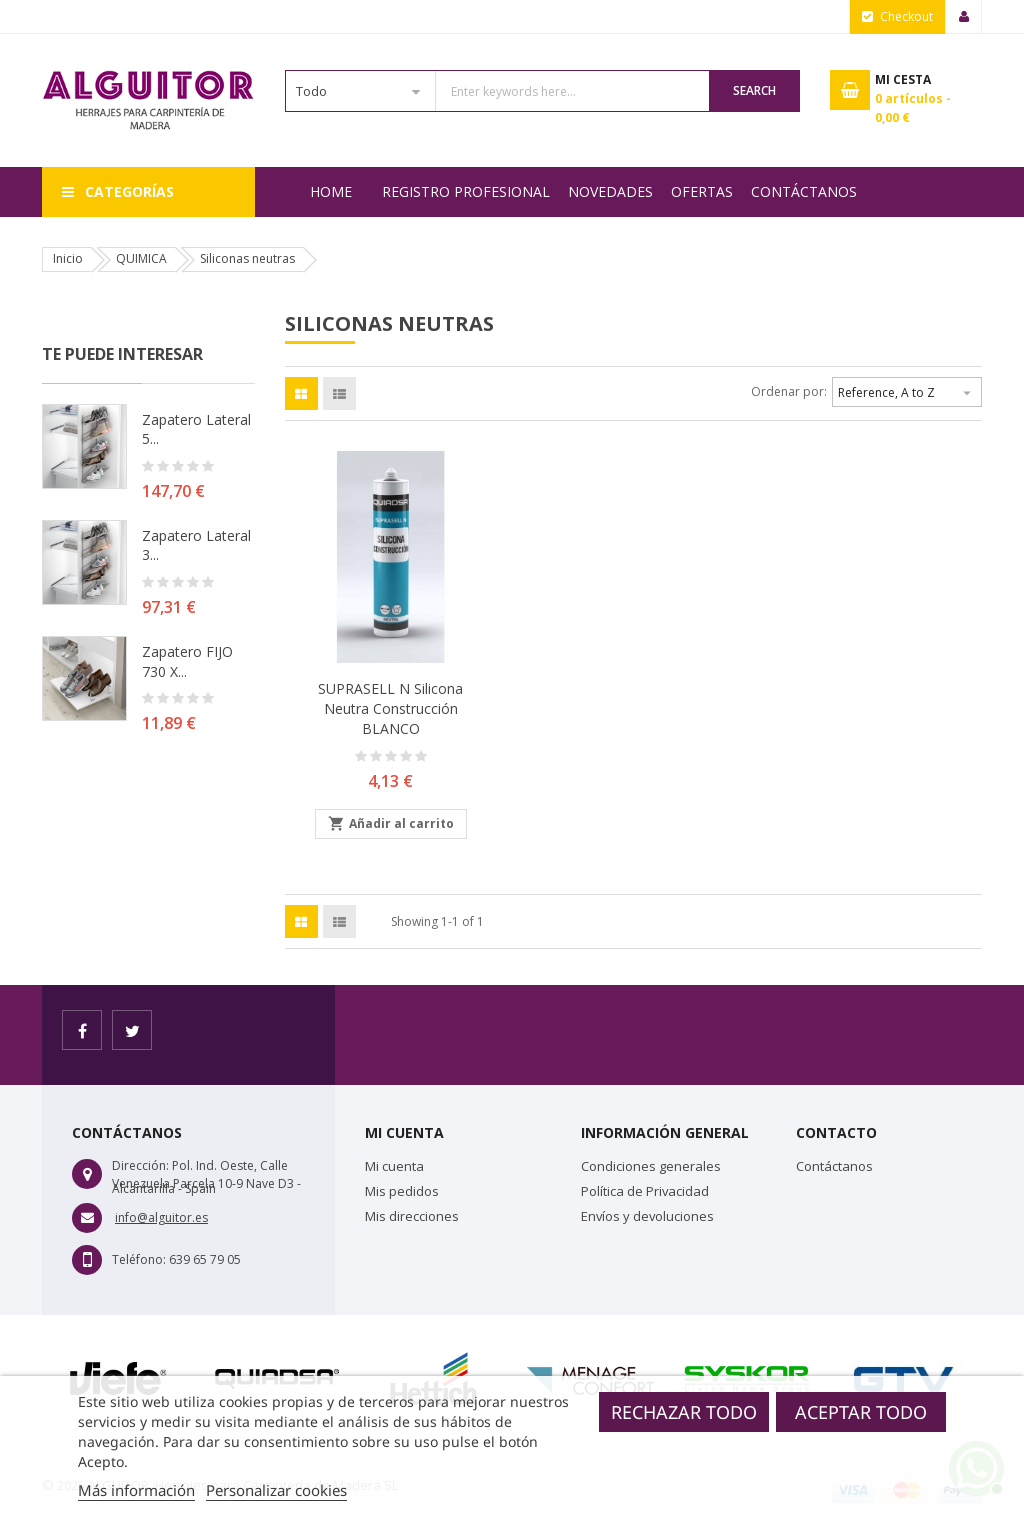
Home (331, 191)
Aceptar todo (861, 1412)
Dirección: (140, 1165)
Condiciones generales (651, 1166)
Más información (136, 1490)
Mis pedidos (402, 1191)
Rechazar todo (684, 1412)
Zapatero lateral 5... (196, 429)
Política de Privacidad (645, 1191)
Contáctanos (804, 191)
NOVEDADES (610, 191)
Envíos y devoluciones (647, 1216)
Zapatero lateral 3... (196, 545)
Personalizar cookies (276, 1490)
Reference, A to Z (907, 390)
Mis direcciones (412, 1216)
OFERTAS (702, 191)
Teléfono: (139, 1259)
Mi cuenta (394, 1166)
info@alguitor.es (161, 1217)
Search (754, 90)
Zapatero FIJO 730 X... (187, 661)
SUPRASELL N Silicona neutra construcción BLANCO (390, 708)
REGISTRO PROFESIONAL (466, 191)
